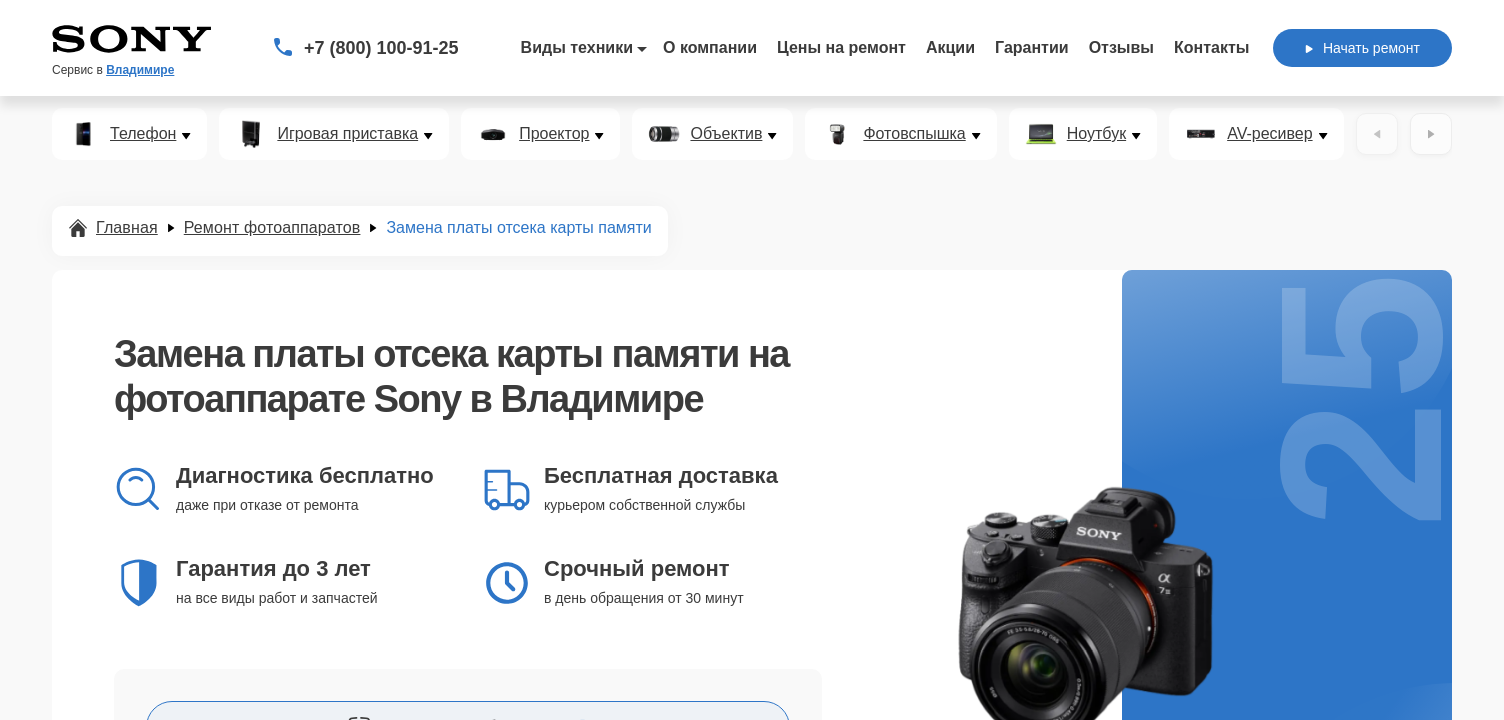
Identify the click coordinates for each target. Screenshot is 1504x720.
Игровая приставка (347, 134)
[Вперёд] (1431, 134)
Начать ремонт (1362, 48)
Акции (950, 47)
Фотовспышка (914, 134)
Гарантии (1032, 47)
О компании (710, 47)
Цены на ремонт (841, 47)
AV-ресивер (1269, 134)
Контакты (1211, 47)
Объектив (726, 134)
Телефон (143, 134)
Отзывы (1121, 47)
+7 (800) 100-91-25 (381, 48)
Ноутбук (1096, 134)
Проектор (554, 134)
